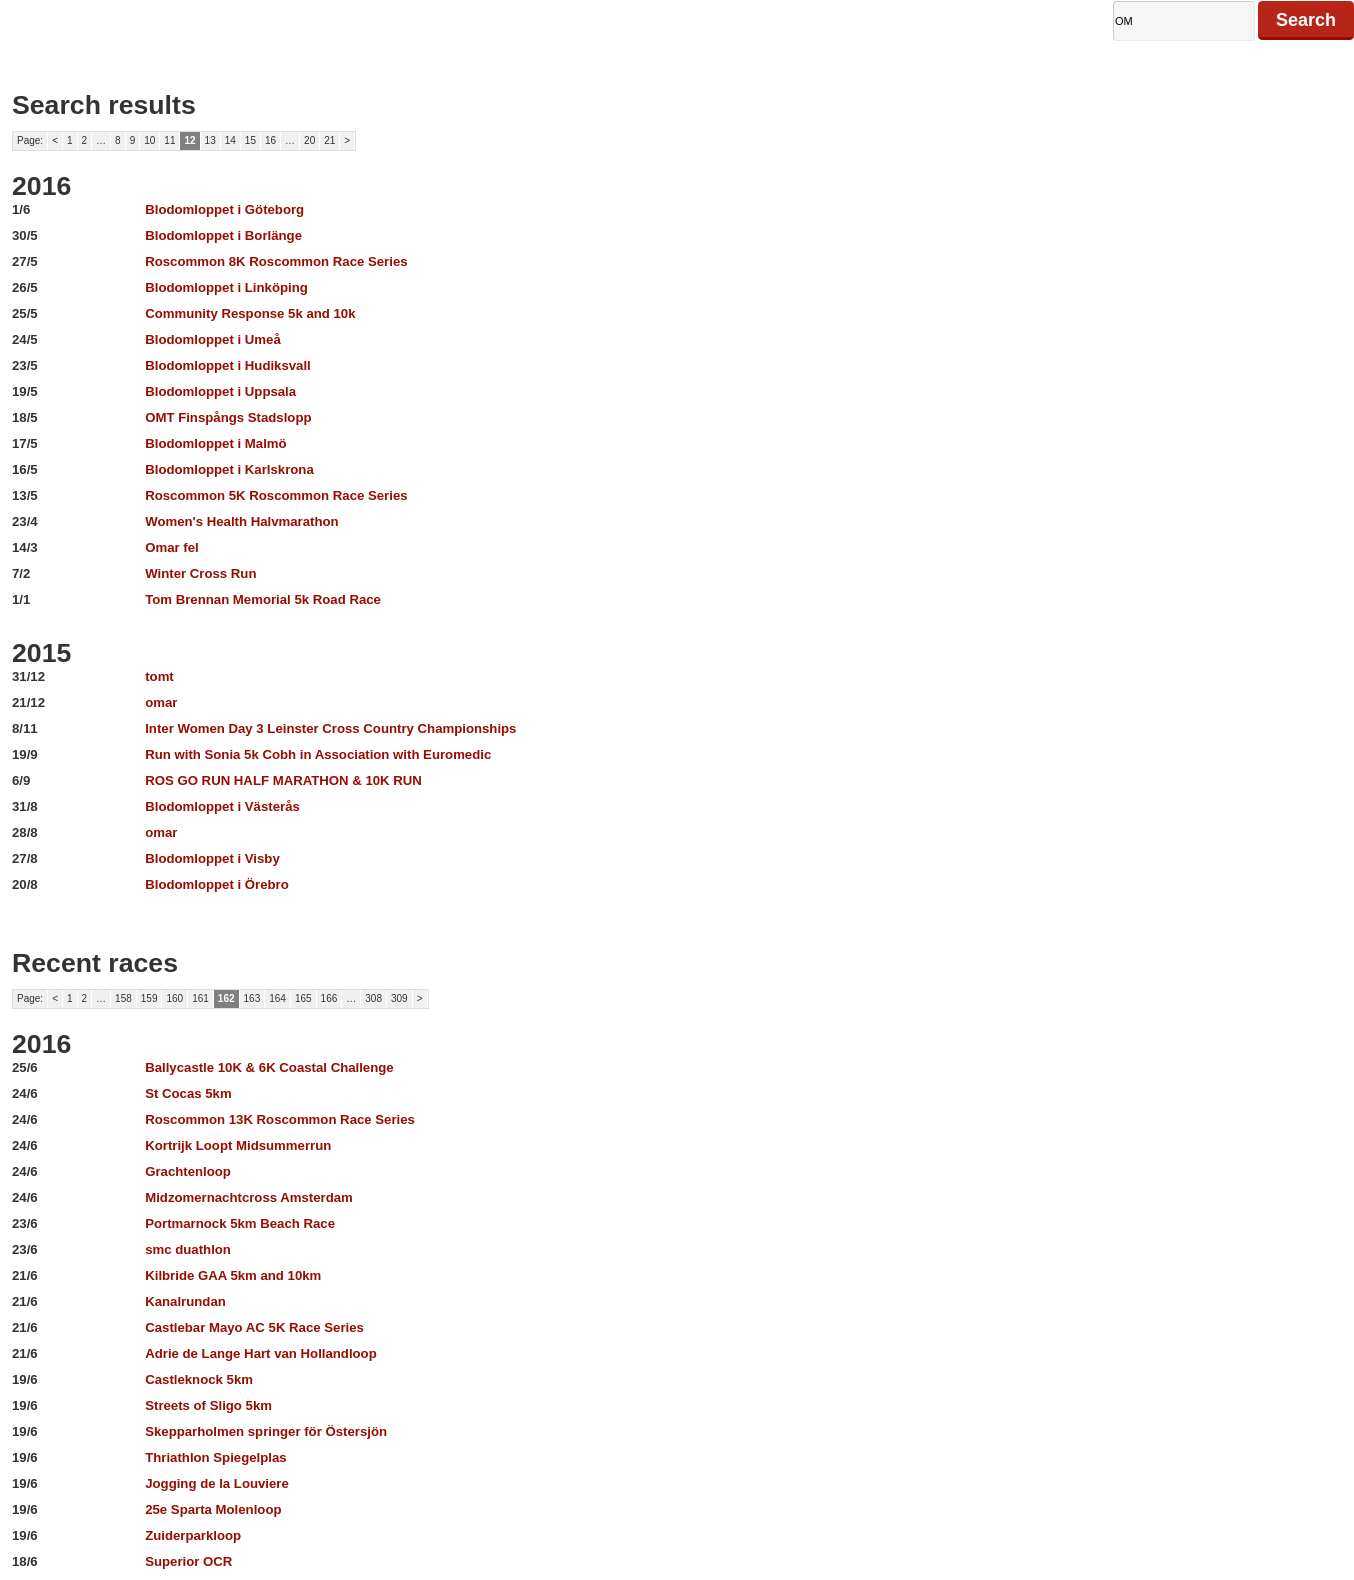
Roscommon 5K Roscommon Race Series (276, 495)
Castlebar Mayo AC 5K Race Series (254, 1327)
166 (329, 998)
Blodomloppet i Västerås (222, 806)
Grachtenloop (188, 1171)
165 (303, 998)
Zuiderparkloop (193, 1535)
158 (123, 998)
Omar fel (172, 547)
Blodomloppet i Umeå (213, 339)
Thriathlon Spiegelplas (215, 1457)
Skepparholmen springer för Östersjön (266, 1431)
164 (277, 998)
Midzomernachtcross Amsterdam (249, 1197)
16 (270, 140)
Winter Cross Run (200, 573)
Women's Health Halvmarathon (241, 521)
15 (250, 140)
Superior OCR (188, 1561)
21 (329, 140)
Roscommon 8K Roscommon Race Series (276, 261)
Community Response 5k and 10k (250, 313)
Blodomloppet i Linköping (226, 287)
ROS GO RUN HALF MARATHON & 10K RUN (283, 780)
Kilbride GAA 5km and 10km (233, 1275)
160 (174, 998)
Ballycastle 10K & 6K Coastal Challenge (269, 1067)
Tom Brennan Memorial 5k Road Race (263, 599)
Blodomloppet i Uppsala (220, 391)
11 (169, 140)
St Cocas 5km (188, 1093)
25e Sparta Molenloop (213, 1509)
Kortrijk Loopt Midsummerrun (238, 1145)
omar (161, 702)
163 (252, 998)
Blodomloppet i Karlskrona (229, 469)
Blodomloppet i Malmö (215, 443)
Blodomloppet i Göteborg (224, 209)
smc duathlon (188, 1249)
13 (210, 140)
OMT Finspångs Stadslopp (228, 417)
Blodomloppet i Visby (212, 858)
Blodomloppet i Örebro (217, 884)
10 (149, 140)
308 (373, 998)
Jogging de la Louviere (217, 1483)
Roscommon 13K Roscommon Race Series (280, 1119)
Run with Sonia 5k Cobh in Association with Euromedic (318, 754)
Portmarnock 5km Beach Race (240, 1223)
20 (309, 140)
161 (200, 998)
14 (230, 140)
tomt (159, 676)
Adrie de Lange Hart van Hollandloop (261, 1353)
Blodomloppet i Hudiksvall (228, 365)
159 (149, 998)
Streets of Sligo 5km (208, 1405)
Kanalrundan (185, 1301)
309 (399, 998)
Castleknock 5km (199, 1379)
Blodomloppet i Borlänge (223, 235)
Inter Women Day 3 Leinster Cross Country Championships (330, 728)
